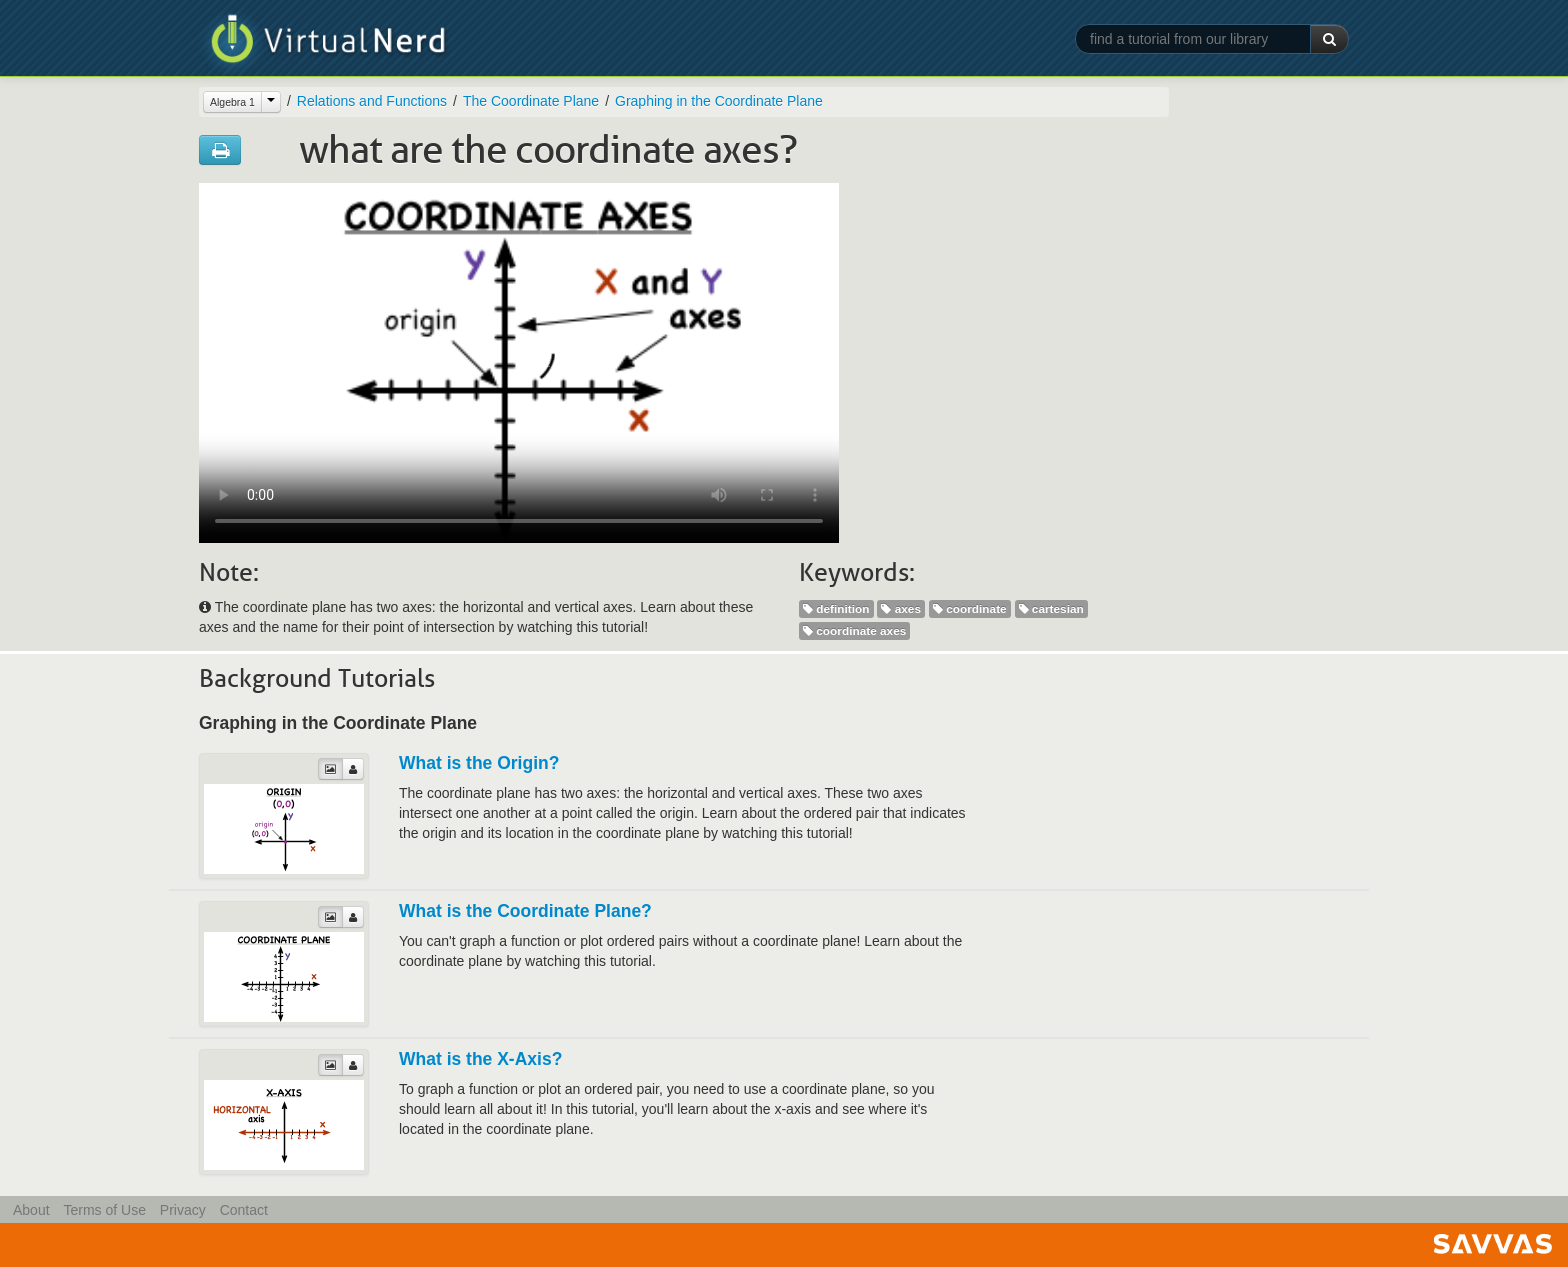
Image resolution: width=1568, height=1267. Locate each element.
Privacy (183, 1210)
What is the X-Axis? (480, 1059)
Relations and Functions (372, 101)
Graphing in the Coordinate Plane (719, 101)
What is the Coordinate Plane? (525, 911)
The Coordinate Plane (531, 101)
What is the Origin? (479, 763)
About (31, 1210)
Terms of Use (104, 1210)
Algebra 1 (232, 102)
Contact (244, 1210)
